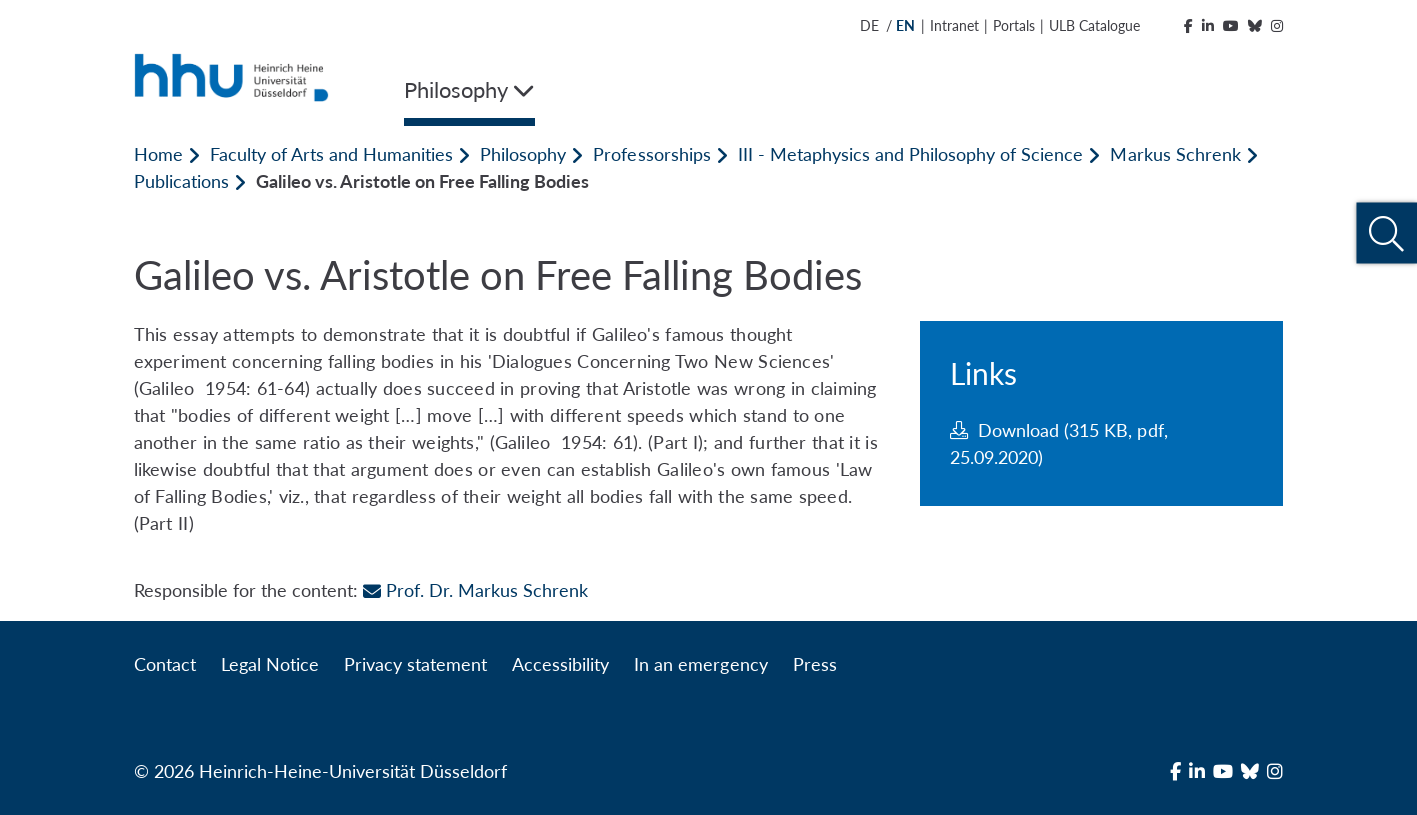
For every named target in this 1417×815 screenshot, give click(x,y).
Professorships (651, 154)
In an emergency (700, 664)
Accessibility (560, 664)
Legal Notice (270, 664)
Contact (165, 664)
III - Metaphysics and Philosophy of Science (911, 154)
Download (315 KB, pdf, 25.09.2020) (1058, 443)
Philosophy (523, 154)
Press (815, 664)
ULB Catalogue (1094, 25)
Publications (181, 181)
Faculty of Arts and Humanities (331, 154)
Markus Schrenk (1175, 154)
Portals (1014, 25)
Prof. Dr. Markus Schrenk (475, 590)
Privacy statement (415, 664)
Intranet (954, 25)
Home (158, 154)
